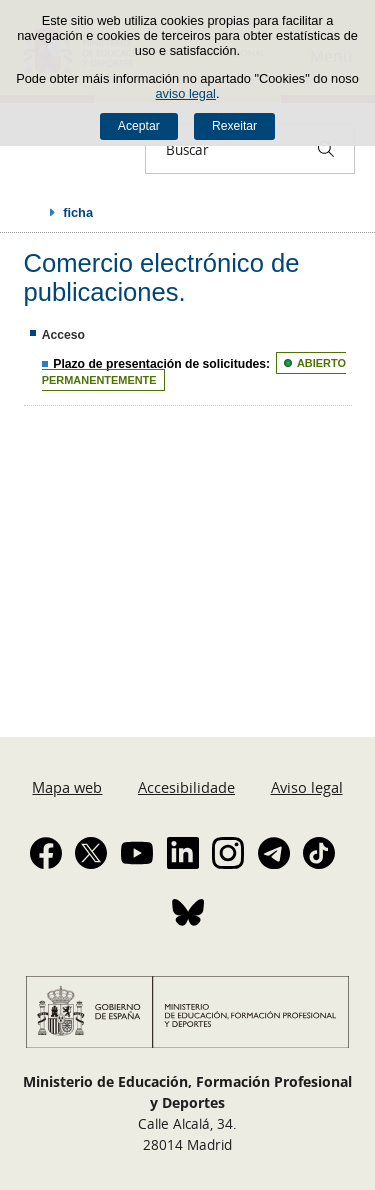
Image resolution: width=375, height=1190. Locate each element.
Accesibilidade (186, 787)
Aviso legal (307, 787)
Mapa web (67, 787)
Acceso (63, 335)
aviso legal (185, 93)
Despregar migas (32, 212)
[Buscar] (326, 149)
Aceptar (139, 126)
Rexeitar (234, 126)
